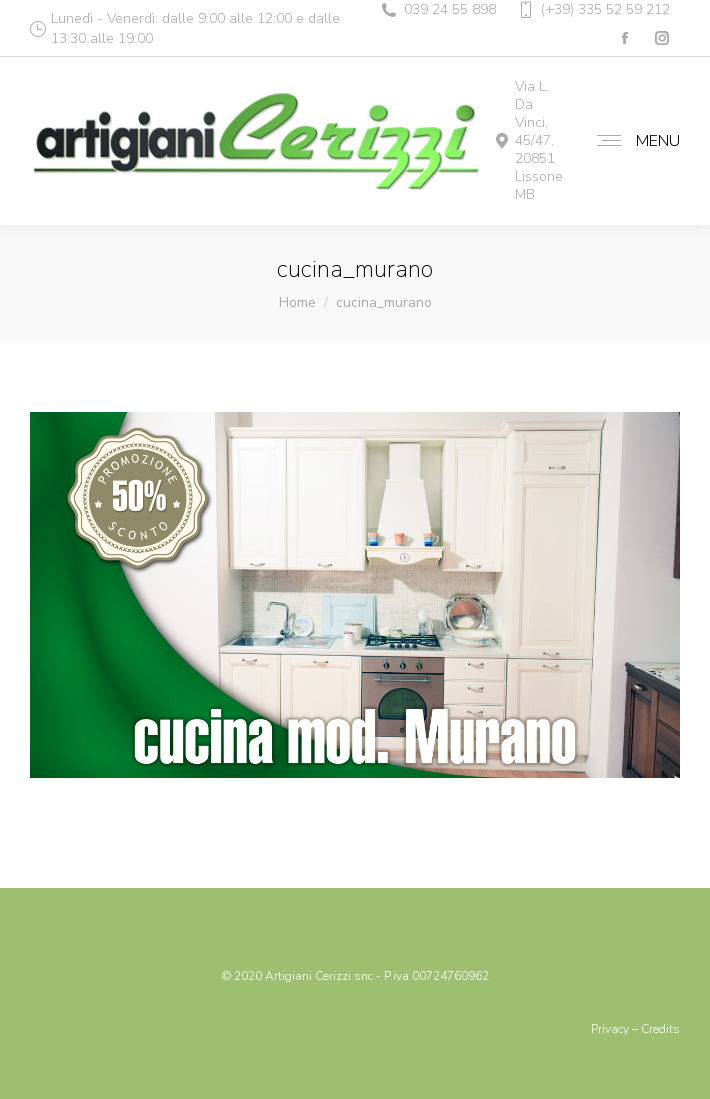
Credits (660, 1029)
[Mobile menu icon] (633, 141)
